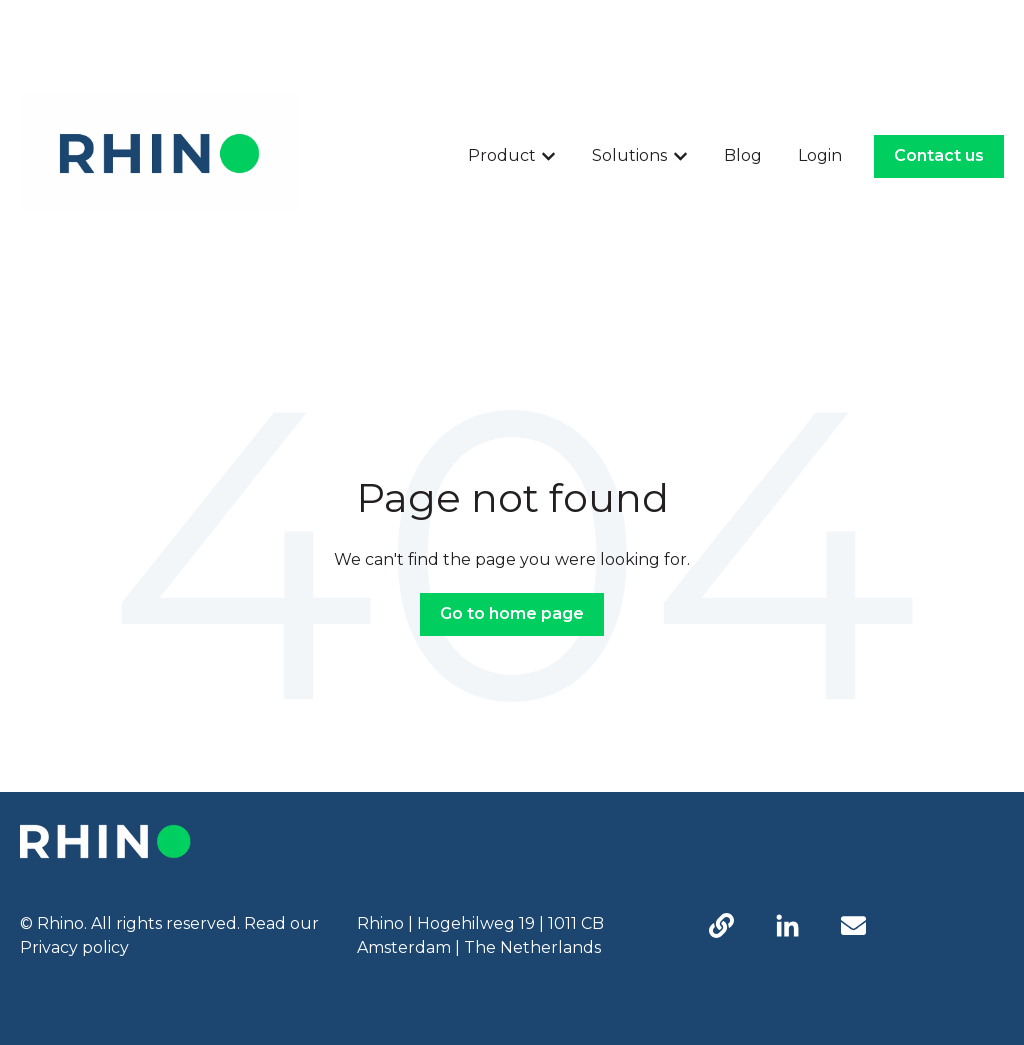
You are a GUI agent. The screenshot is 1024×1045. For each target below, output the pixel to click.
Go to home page (512, 613)
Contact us (939, 155)
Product (502, 155)
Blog (743, 155)
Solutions (629, 155)
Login (820, 155)
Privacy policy (74, 947)
